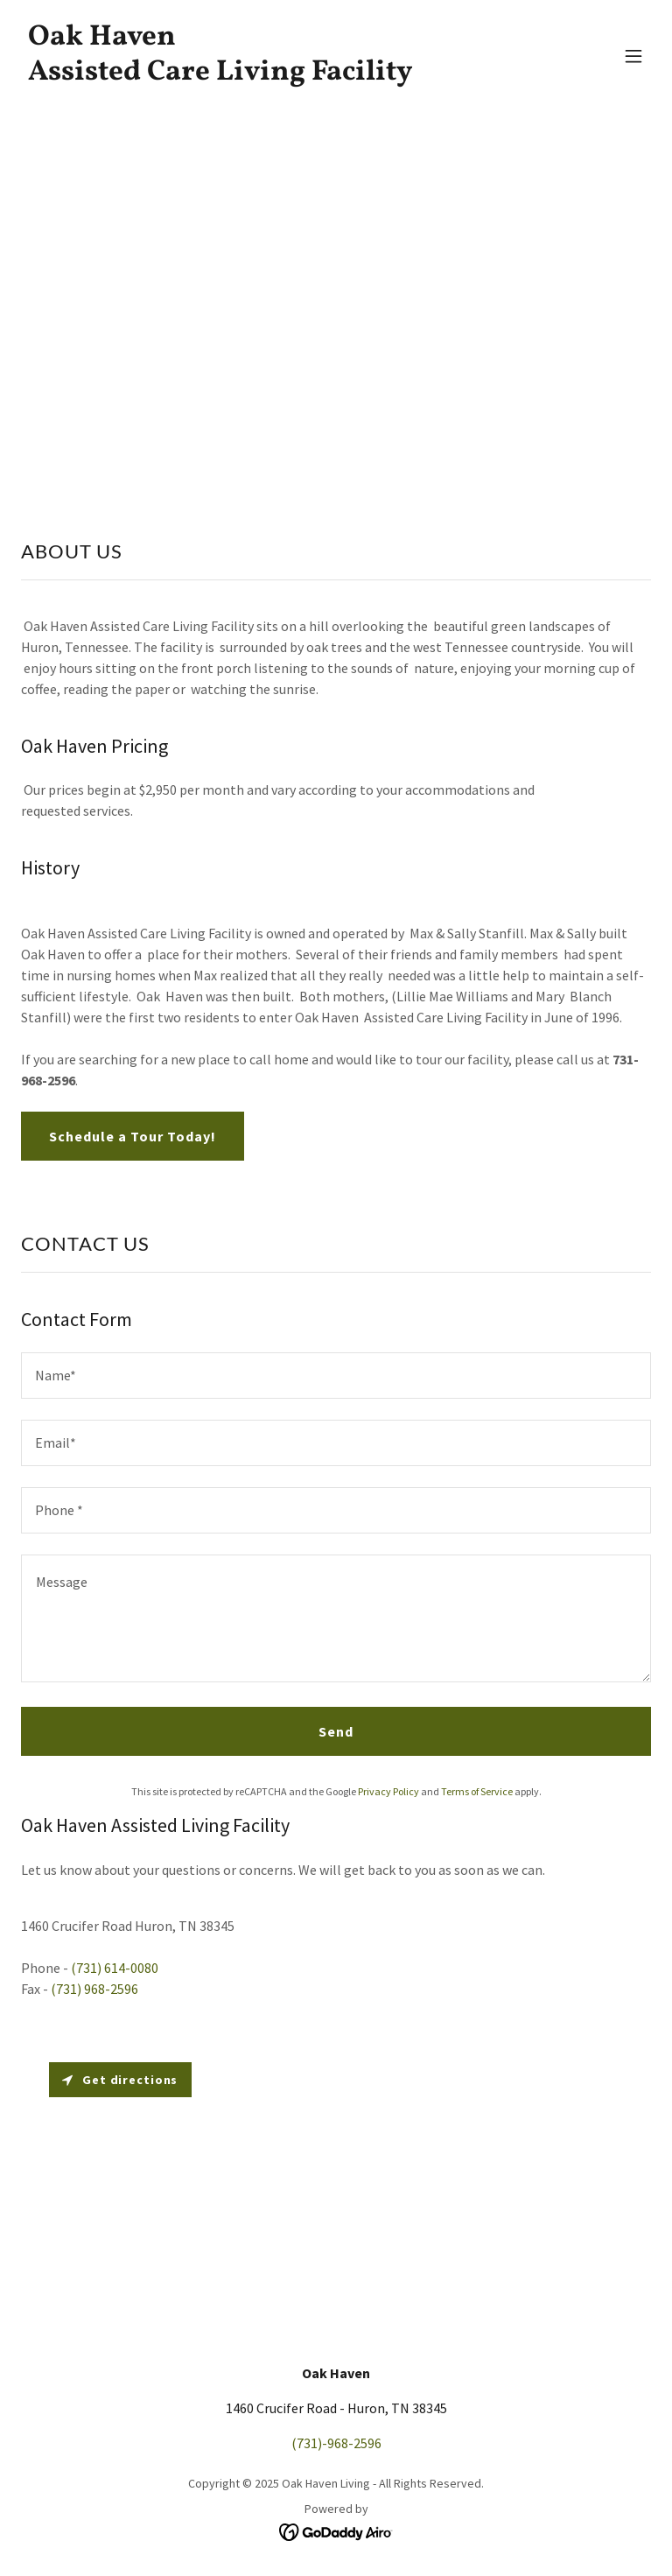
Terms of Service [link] (477, 1791)
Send (336, 1731)
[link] (220, 74)
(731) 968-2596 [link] (94, 1988)
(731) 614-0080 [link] (114, 1967)
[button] (633, 56)
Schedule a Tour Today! (132, 1136)
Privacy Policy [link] (388, 1791)
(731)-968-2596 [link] (336, 2443)
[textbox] (336, 1375)
